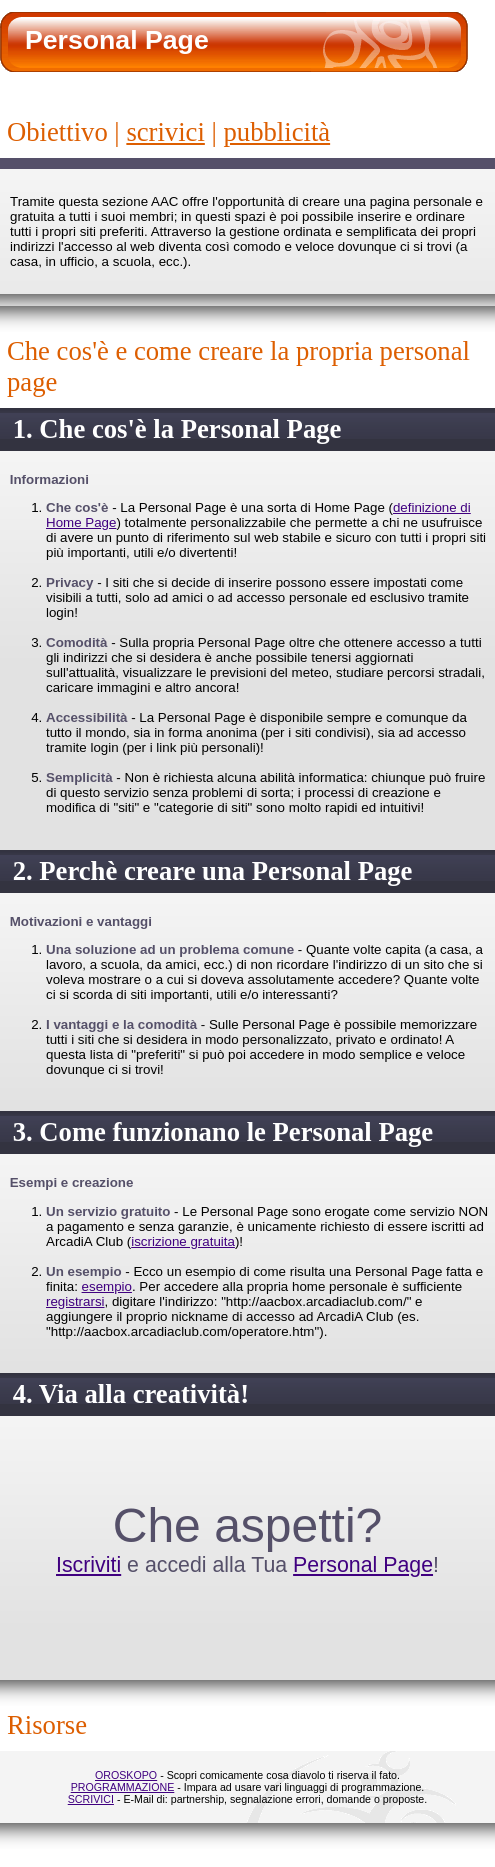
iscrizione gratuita (183, 1241)
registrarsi (75, 1301)
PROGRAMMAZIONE (123, 1787)
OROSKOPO (126, 1775)
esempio (107, 1286)
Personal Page (363, 1565)
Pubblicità (277, 132)
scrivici (165, 132)
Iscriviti (88, 1565)
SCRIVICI (91, 1799)
